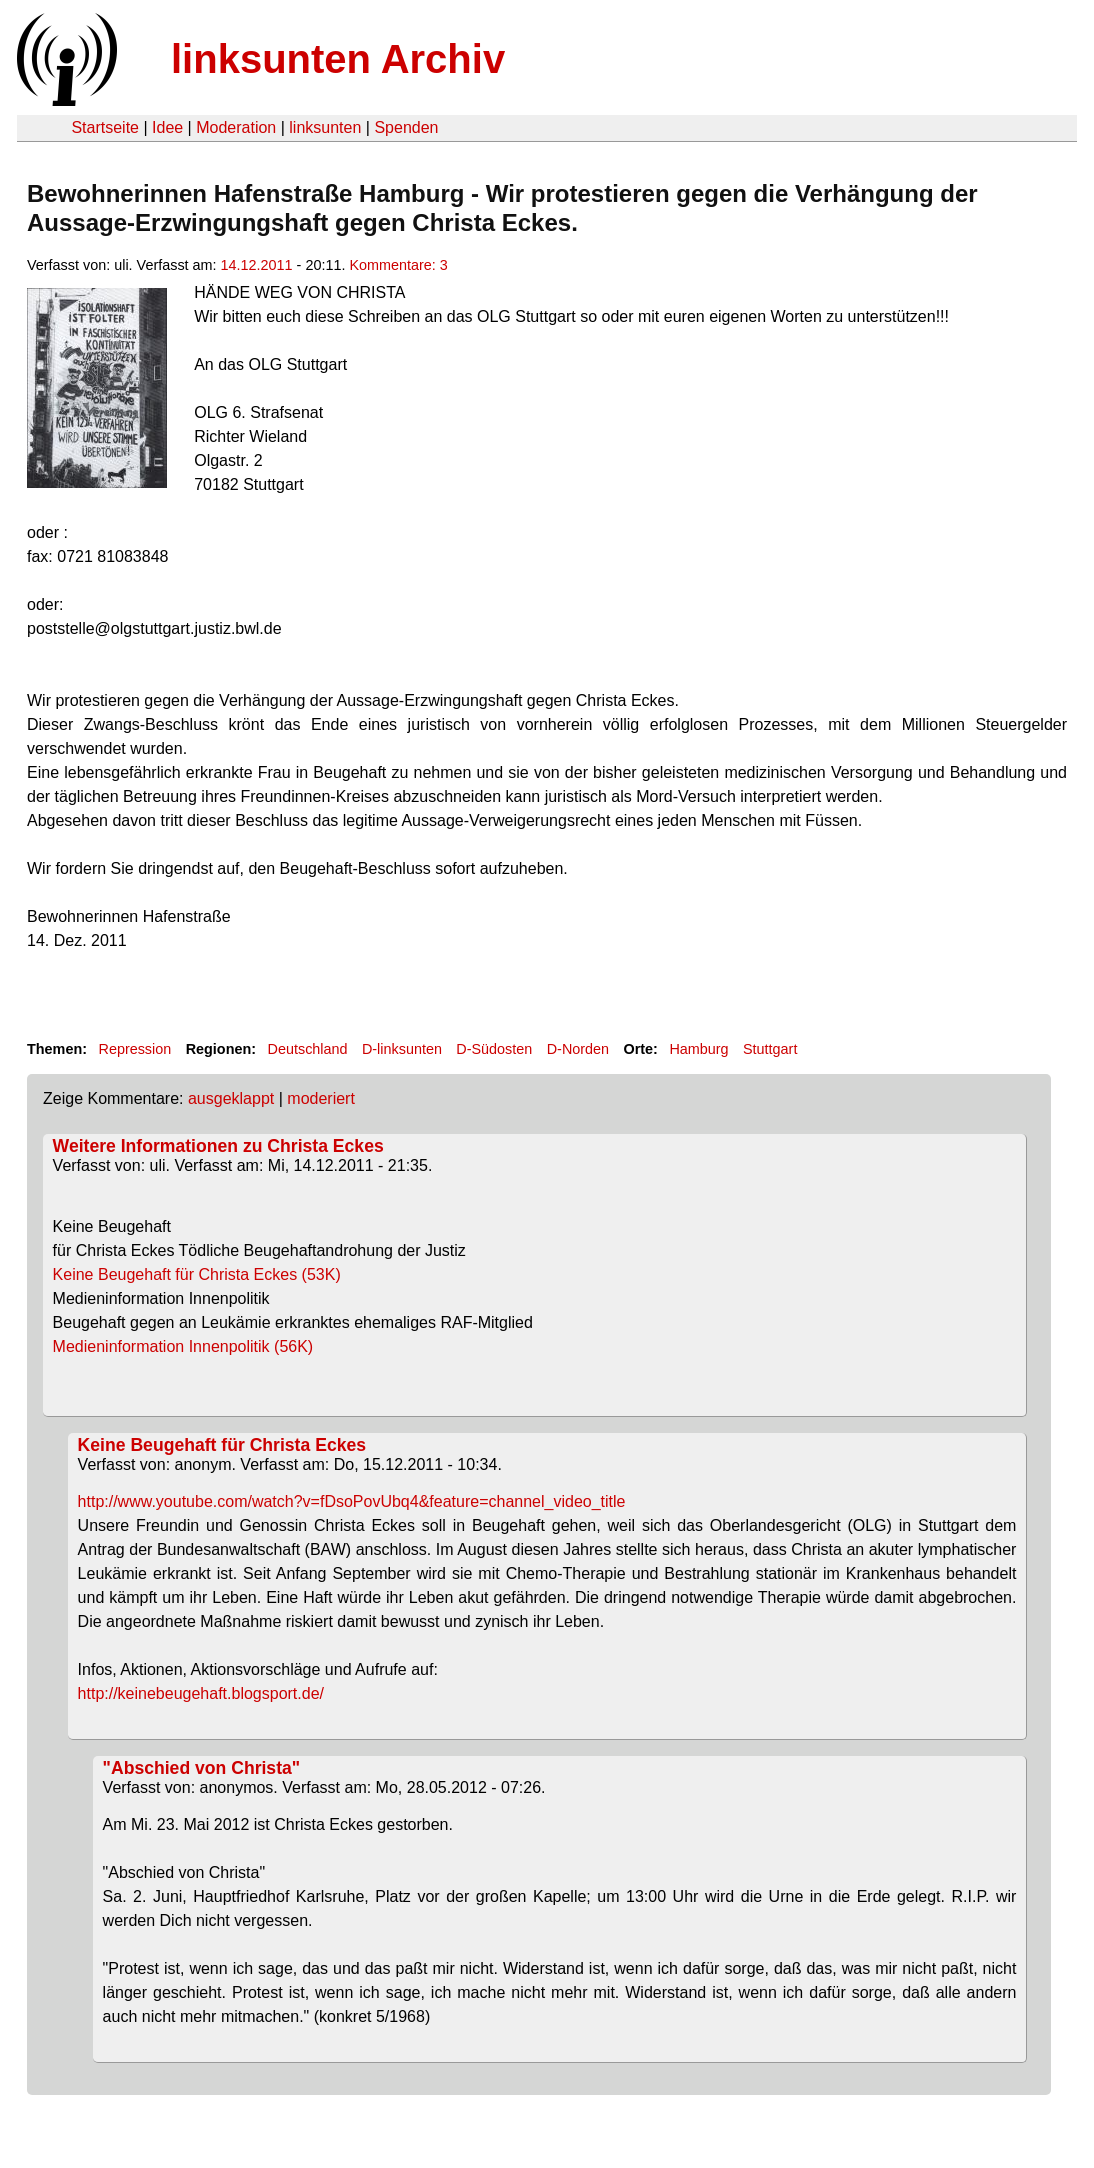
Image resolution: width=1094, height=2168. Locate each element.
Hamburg (698, 1049)
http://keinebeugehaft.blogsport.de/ (201, 1693)
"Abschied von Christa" (202, 1768)
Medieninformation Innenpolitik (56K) (216, 1346)
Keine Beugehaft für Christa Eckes (222, 1445)
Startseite (105, 127)
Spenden (406, 127)
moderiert (321, 1098)
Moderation (236, 127)
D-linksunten (402, 1049)
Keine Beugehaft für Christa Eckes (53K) (230, 1274)
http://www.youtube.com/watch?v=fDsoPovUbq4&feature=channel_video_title (352, 1501)
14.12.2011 (257, 265)
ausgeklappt (231, 1098)
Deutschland (308, 1049)
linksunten (325, 127)
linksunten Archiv (338, 59)
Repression (134, 1049)
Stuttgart (770, 1049)
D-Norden (578, 1049)
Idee (167, 127)
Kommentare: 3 (398, 265)
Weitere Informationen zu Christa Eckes (218, 1146)
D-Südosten (494, 1049)
